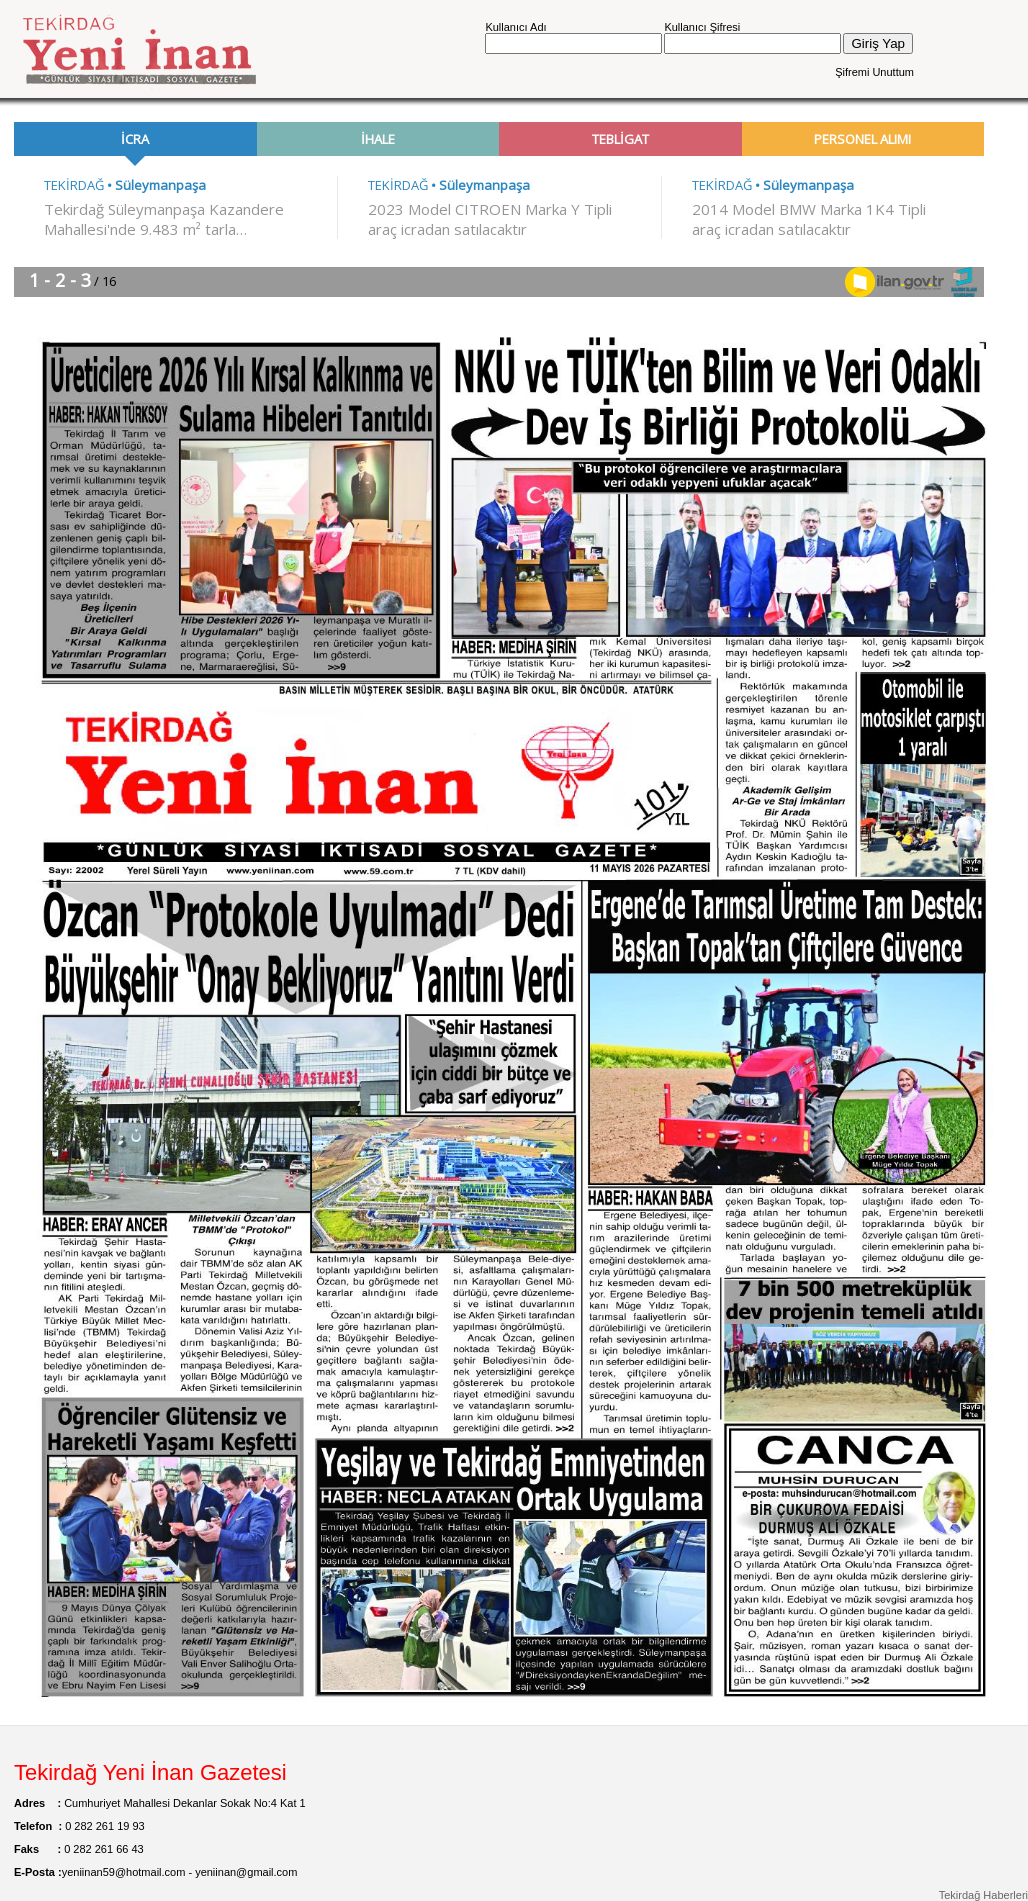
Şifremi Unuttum (874, 72)
